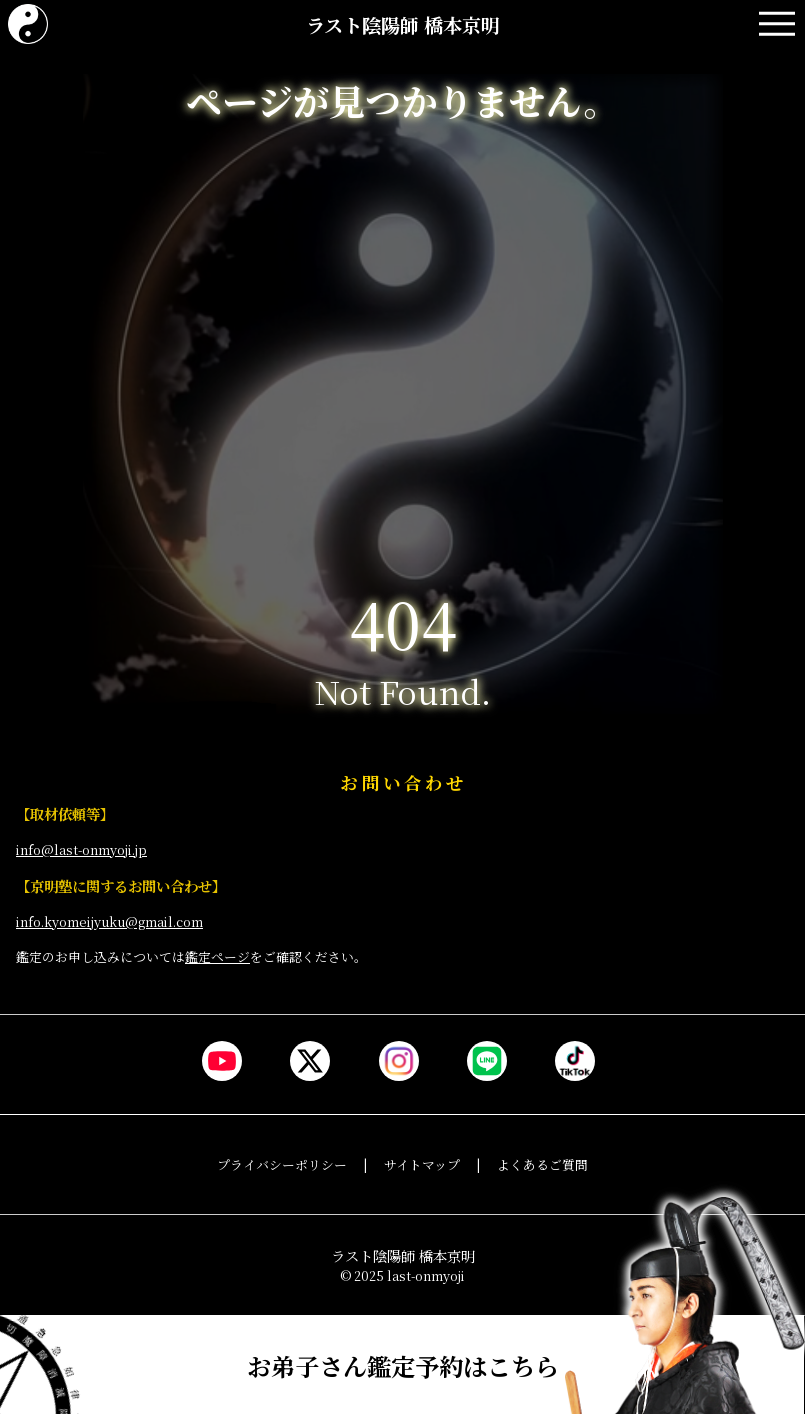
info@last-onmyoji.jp (81, 849)
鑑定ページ (217, 956)
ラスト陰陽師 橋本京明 (403, 24)
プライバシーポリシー (282, 1164)
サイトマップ (422, 1164)
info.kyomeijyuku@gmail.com (109, 921)
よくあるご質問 (542, 1164)
